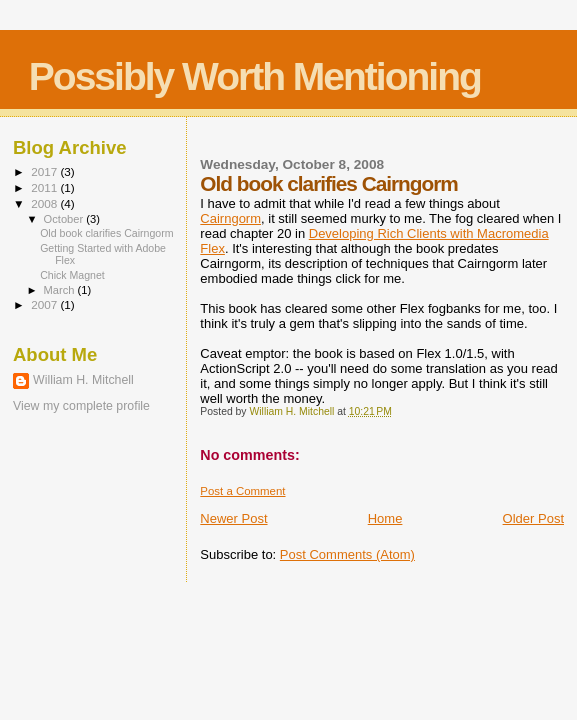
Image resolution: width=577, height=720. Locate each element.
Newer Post (233, 518)
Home (385, 518)
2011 (45, 187)
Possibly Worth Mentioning (255, 76)
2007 (45, 304)
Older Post (533, 518)
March (61, 290)
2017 (45, 171)
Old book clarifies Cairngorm (106, 233)
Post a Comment (242, 491)
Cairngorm (230, 218)
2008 (45, 203)
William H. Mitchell (83, 380)
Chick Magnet (72, 275)
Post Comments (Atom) (347, 554)
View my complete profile (81, 406)
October (65, 219)
